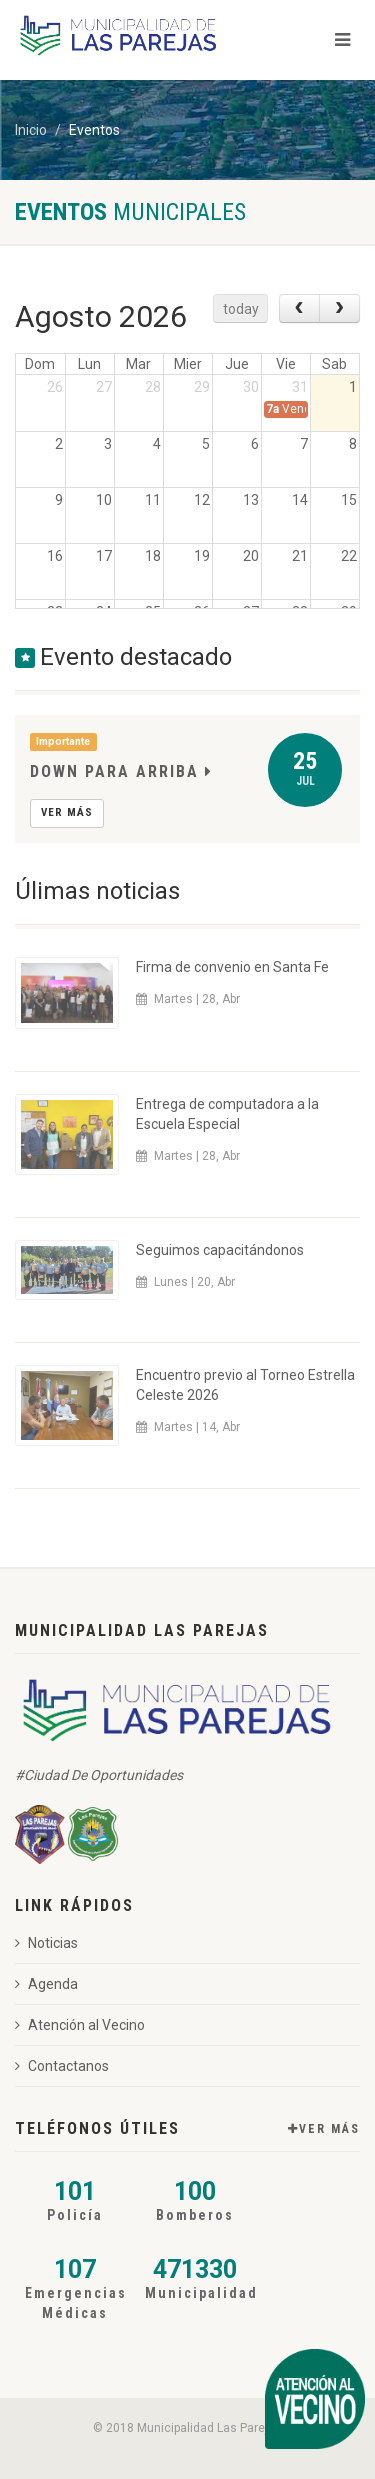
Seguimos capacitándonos (220, 1250)
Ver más (67, 812)
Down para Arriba (121, 771)
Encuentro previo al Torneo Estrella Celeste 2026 (245, 1385)
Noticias (46, 1943)
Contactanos (62, 2066)
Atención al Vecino (80, 2025)
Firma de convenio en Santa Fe (232, 967)
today (241, 309)
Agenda (46, 1984)
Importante (63, 741)
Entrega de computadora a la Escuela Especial (227, 1114)
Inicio (31, 130)
